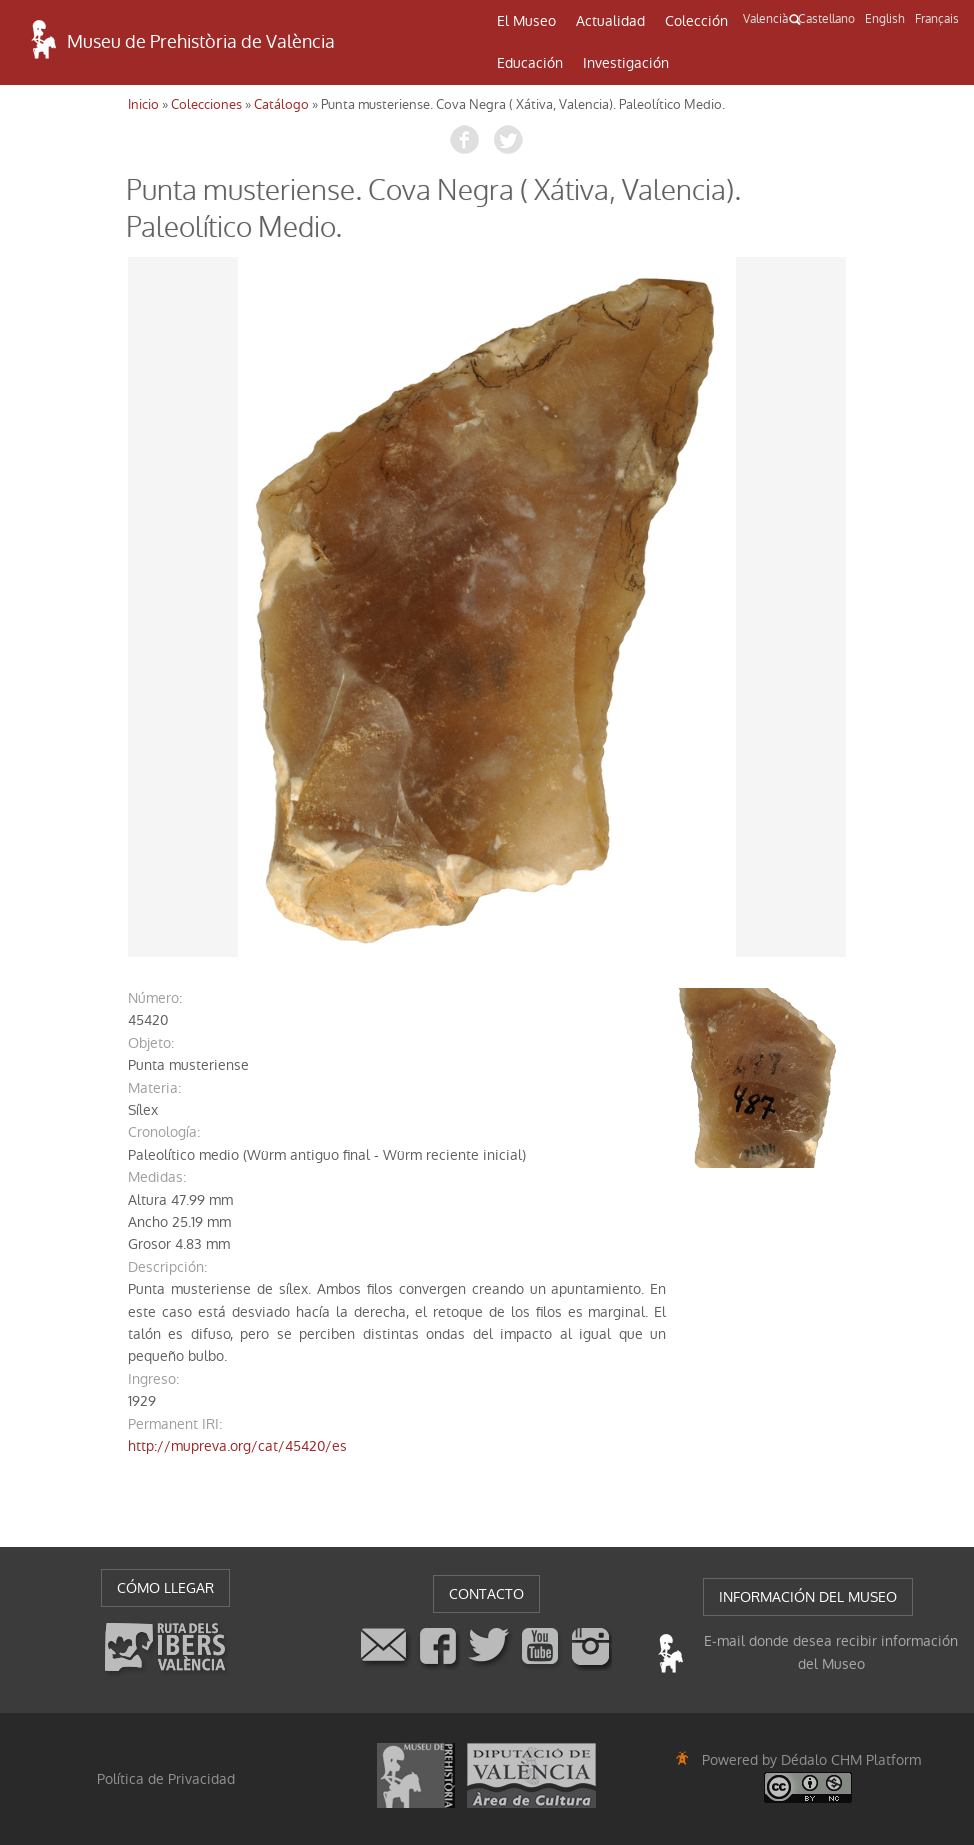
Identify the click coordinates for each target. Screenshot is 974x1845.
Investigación (626, 63)
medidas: (157, 1177)
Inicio (143, 104)
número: (155, 998)
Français (937, 19)
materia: (154, 1088)
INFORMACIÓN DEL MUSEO (808, 1597)
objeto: (151, 1043)
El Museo (526, 21)
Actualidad (610, 21)
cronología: (164, 1132)
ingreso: (153, 1379)
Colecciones (206, 104)
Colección (696, 21)
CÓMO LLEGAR (165, 1588)
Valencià (765, 19)
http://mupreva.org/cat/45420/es (237, 1446)
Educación (530, 63)
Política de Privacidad (166, 1779)
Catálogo (281, 104)
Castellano (826, 19)
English (885, 19)
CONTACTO (486, 1594)
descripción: (167, 1267)
